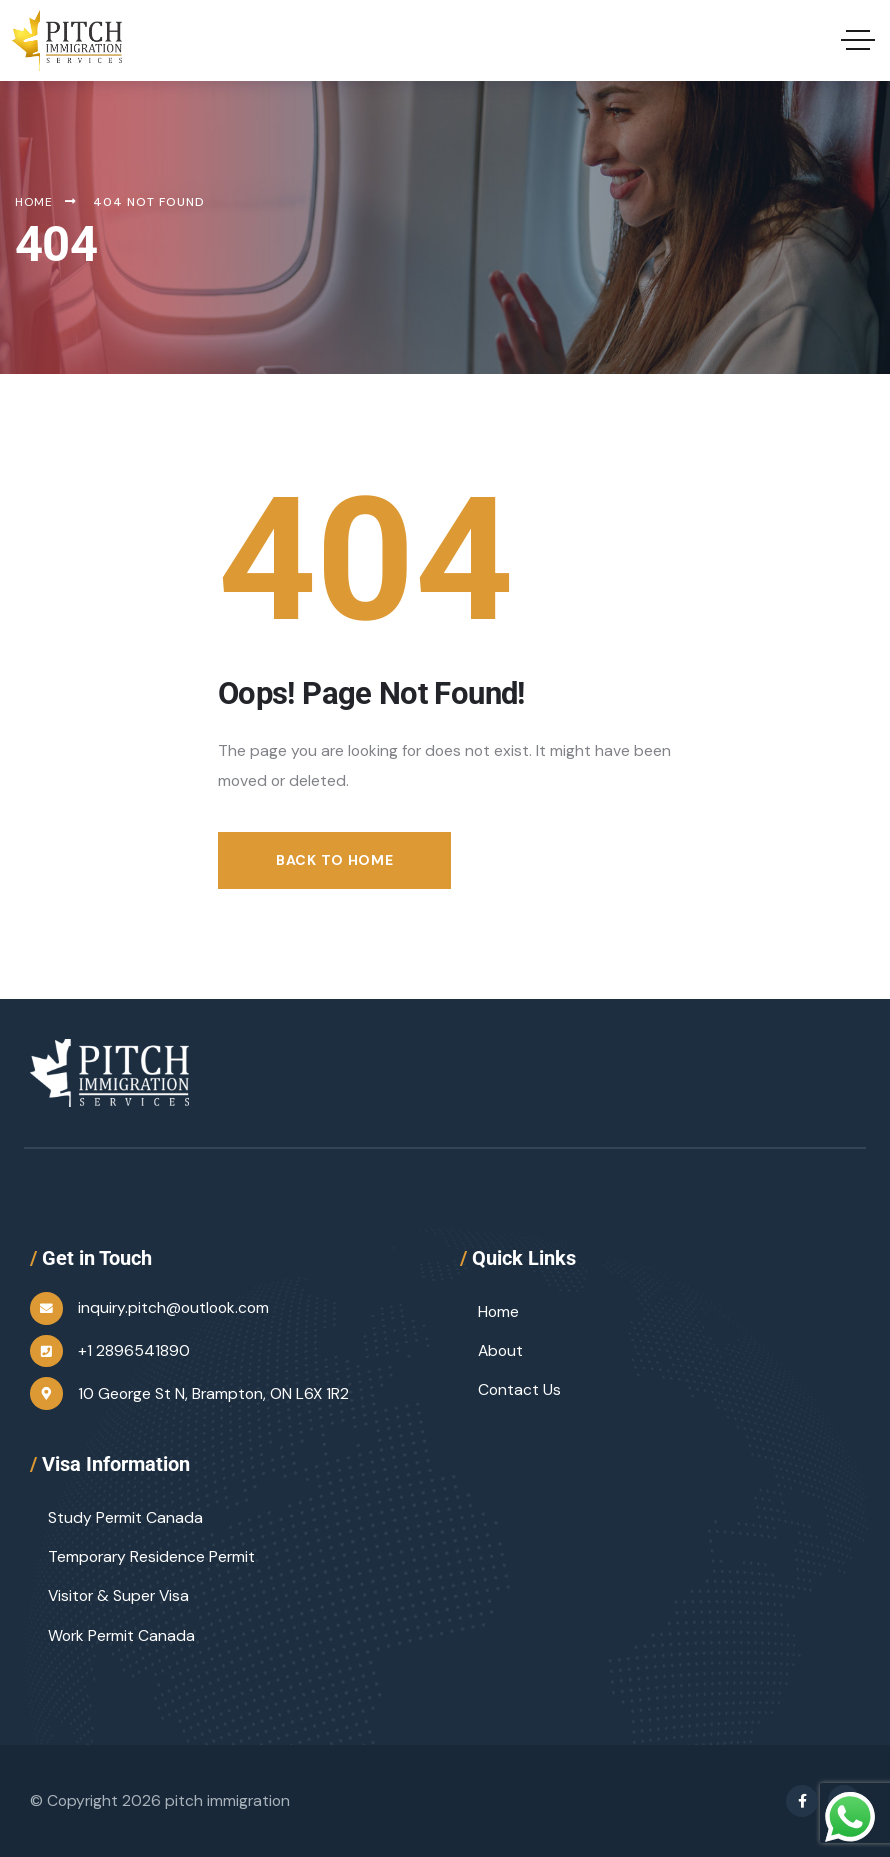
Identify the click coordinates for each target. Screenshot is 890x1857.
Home (498, 1311)
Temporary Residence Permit (151, 1556)
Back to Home (334, 860)
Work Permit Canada (121, 1635)
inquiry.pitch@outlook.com (173, 1307)
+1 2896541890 (134, 1350)
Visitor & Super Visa (118, 1595)
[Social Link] (802, 1801)
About (500, 1350)
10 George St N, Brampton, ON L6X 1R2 (213, 1393)
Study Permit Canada (125, 1517)
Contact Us (519, 1389)
